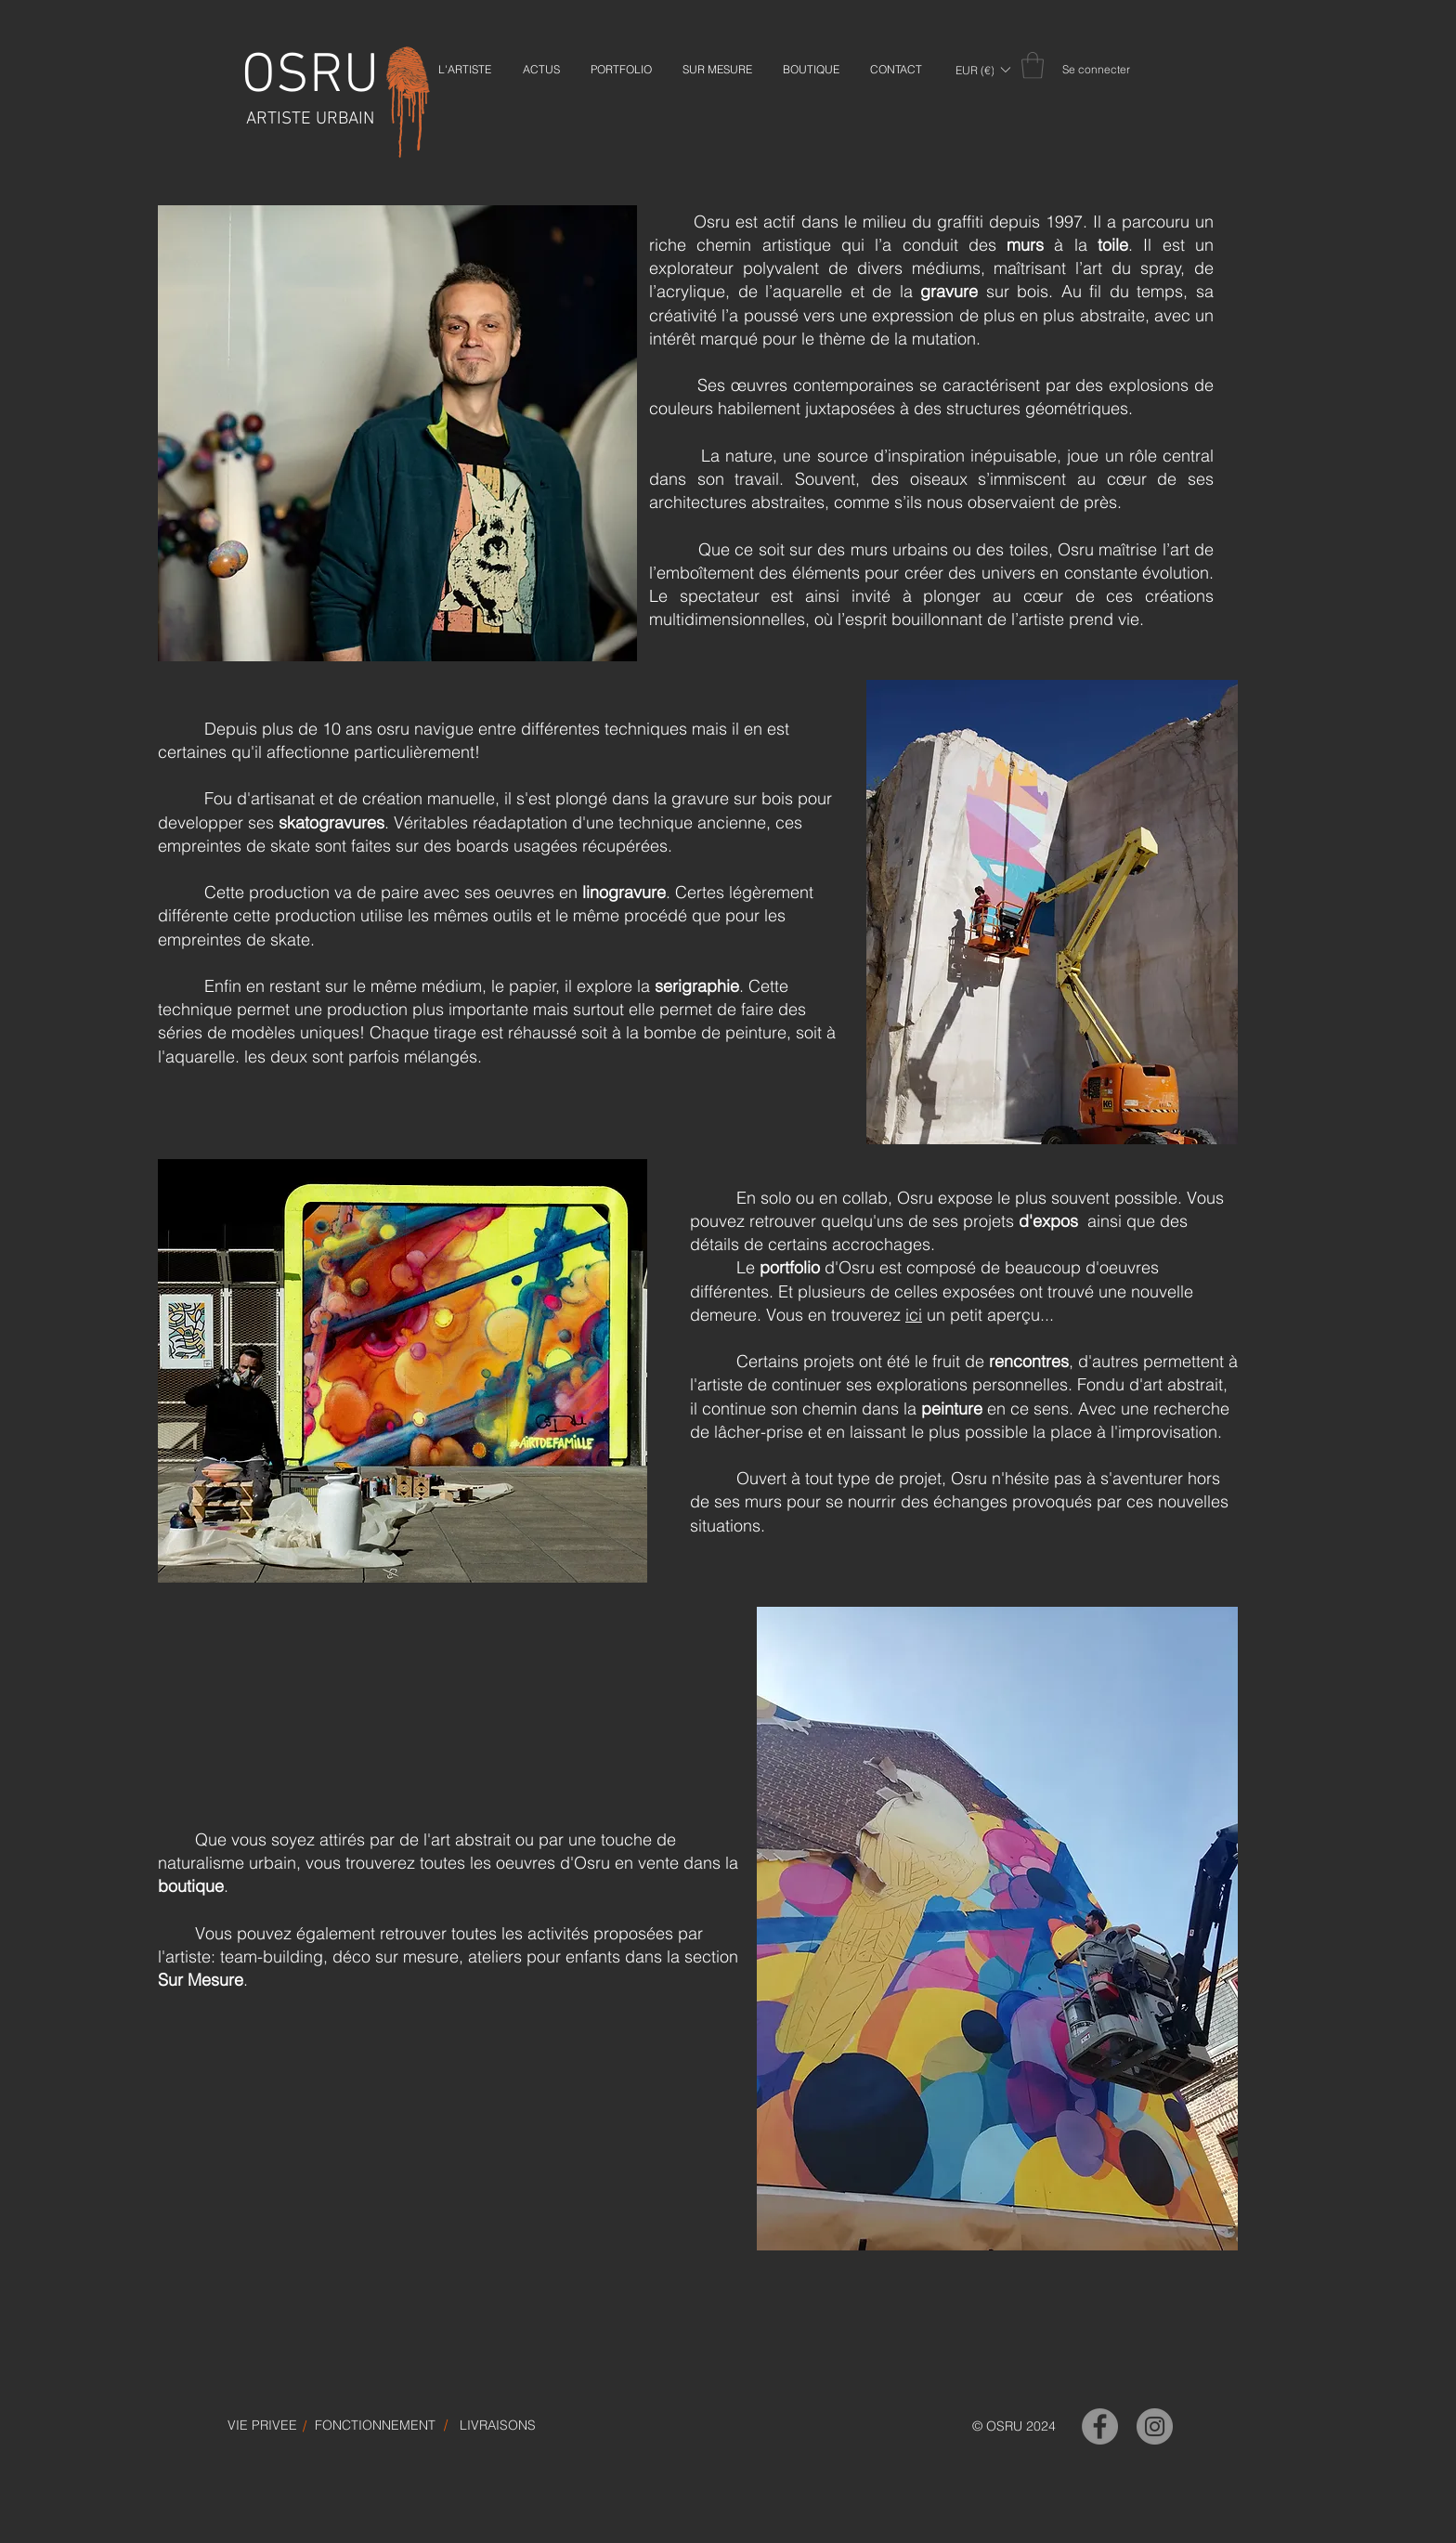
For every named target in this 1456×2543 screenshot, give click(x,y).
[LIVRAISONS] (498, 2426)
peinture (951, 1408)
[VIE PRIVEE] (262, 2426)
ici (913, 1314)
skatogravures (331, 822)
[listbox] (982, 70)
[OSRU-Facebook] (1100, 2426)
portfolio (790, 1267)
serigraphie (697, 986)
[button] (982, 70)
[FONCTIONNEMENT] (375, 2426)
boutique (191, 1886)
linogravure (624, 892)
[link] (1032, 65)
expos (1055, 1221)
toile (1113, 244)
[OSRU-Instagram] (1155, 2426)
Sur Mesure (200, 1979)
